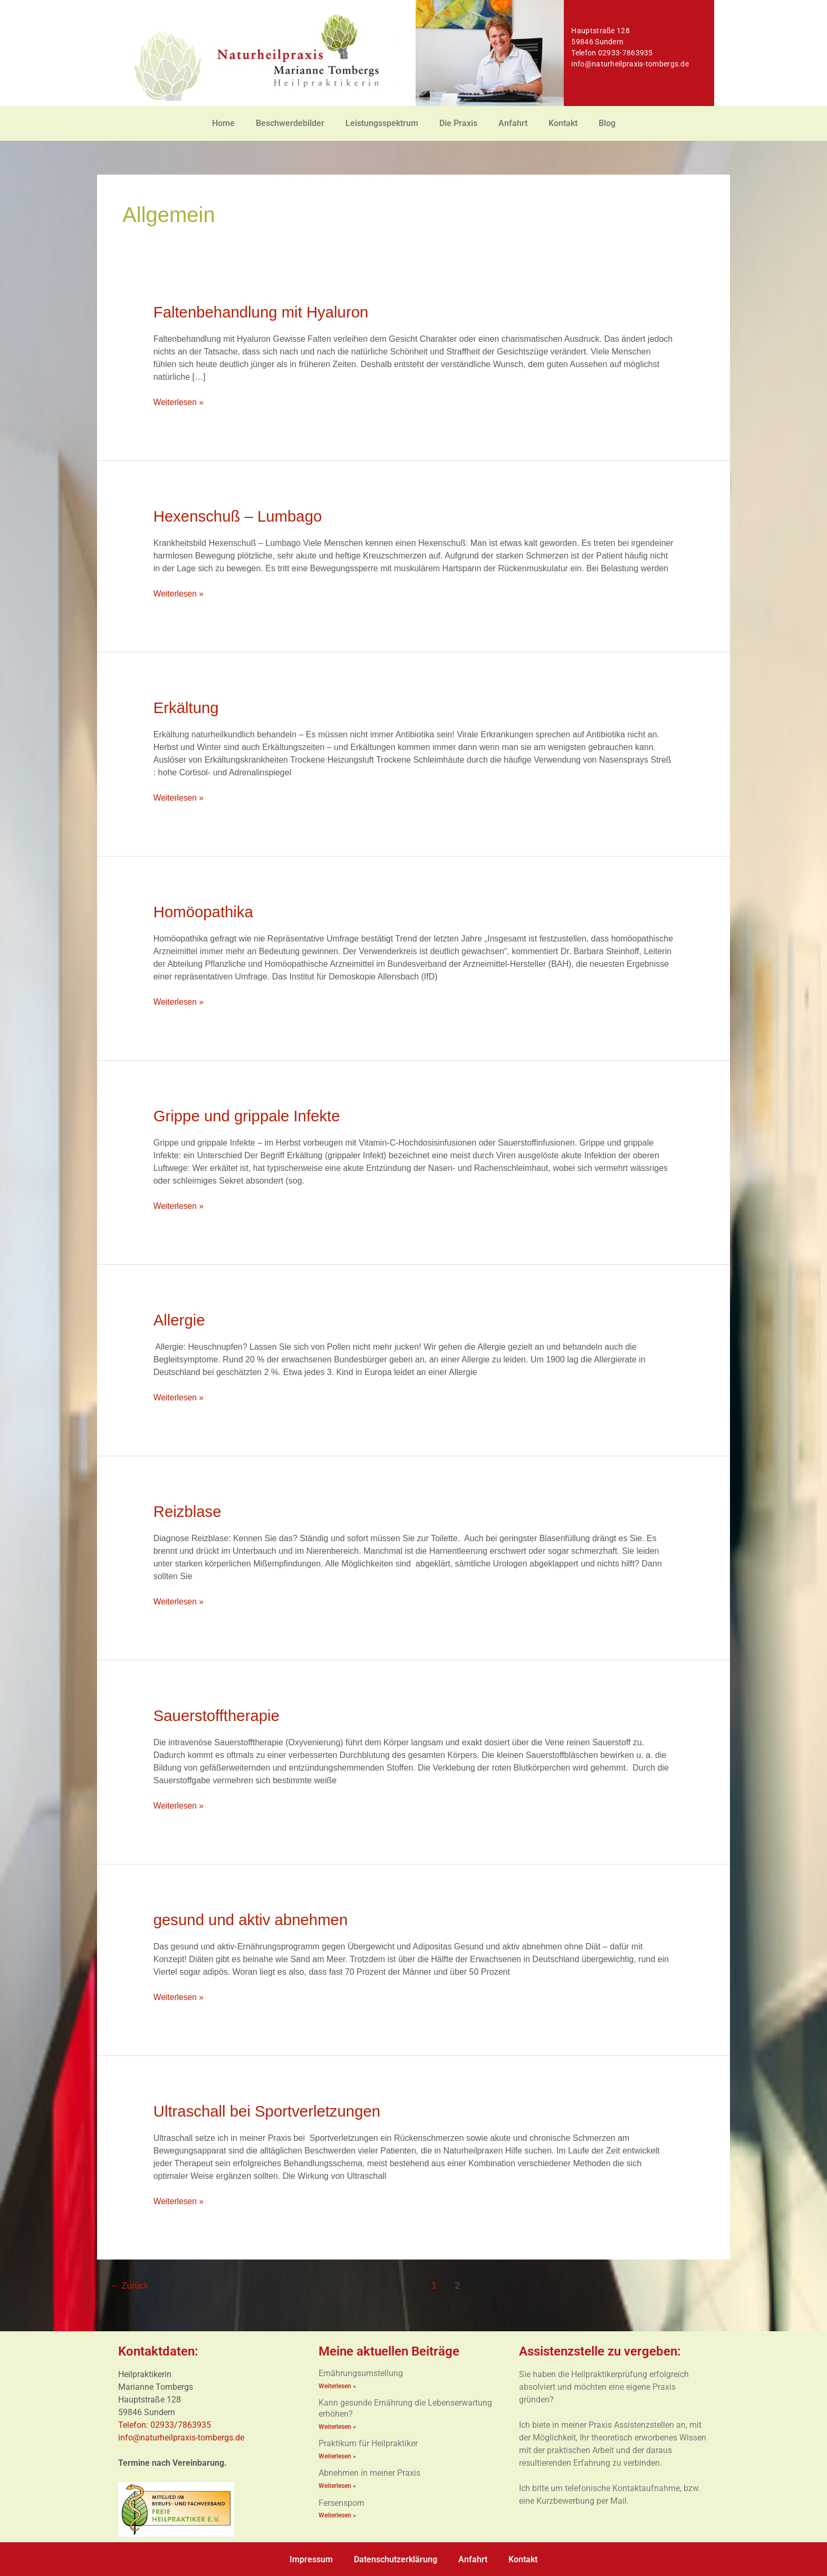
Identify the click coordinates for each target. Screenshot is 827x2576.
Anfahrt (512, 123)
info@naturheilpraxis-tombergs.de (630, 64)
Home (223, 123)
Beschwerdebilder (290, 123)
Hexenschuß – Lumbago (239, 516)
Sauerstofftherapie (218, 1715)
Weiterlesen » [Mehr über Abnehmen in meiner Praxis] (337, 2484)
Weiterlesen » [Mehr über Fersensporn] (337, 2513)
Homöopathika (204, 911)
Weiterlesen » (179, 401)
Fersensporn (341, 2501)
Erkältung (186, 707)
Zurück (130, 2285)
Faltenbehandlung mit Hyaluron (263, 312)
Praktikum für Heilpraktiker (368, 2442)
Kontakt (563, 123)
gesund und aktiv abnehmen (252, 1919)
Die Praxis (458, 123)
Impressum (311, 2558)
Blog (607, 123)
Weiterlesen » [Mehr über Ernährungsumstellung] (337, 2385)
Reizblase (188, 1511)
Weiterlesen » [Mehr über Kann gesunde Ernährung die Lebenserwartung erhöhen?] (337, 2425)
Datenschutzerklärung (395, 2558)
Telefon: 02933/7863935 (165, 2424)
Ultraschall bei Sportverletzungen (269, 2110)
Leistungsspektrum (381, 123)
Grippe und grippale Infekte (248, 1115)
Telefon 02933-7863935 (611, 53)
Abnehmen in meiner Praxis (369, 2472)
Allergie (179, 1320)
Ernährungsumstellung (361, 2372)
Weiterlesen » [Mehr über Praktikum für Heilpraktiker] (337, 2455)
